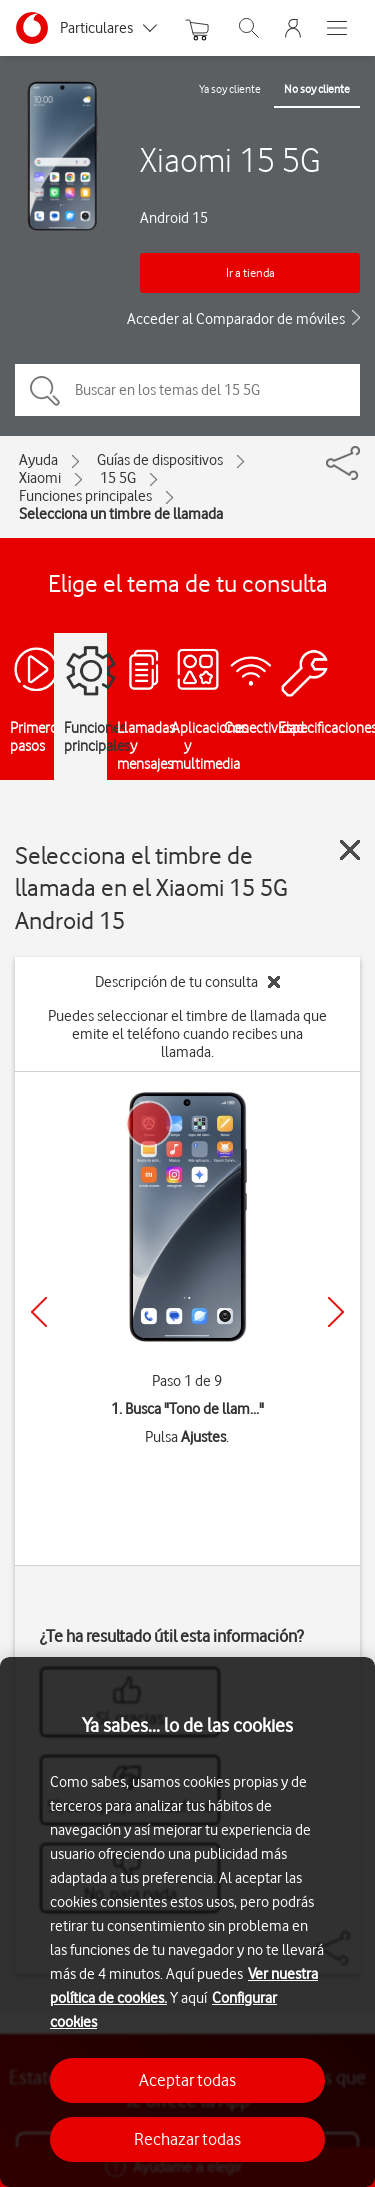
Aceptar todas (187, 2080)
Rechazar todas (187, 2139)
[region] (187, 1922)
